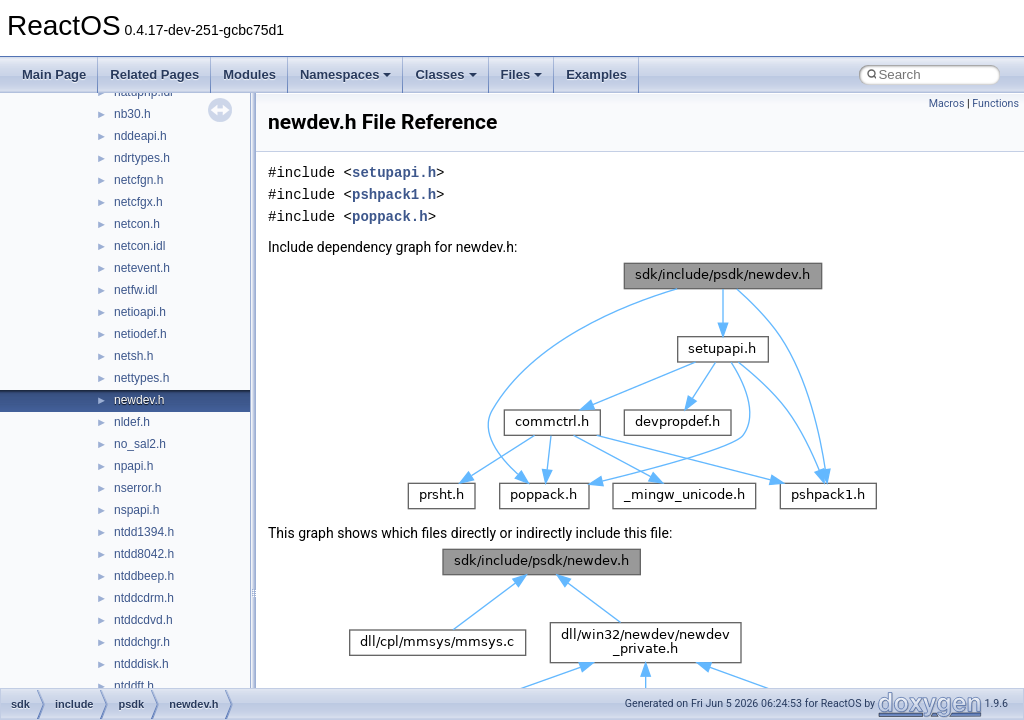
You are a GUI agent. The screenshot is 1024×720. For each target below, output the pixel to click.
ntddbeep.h (144, 576)
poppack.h (390, 216)
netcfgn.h (138, 180)
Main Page (54, 74)
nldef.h (132, 422)
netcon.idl (139, 246)
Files (522, 74)
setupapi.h (394, 172)
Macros (947, 103)
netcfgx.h (138, 202)
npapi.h (133, 466)
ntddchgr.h (142, 642)
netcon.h (137, 224)
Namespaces (346, 74)
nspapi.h (136, 510)
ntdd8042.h (144, 554)
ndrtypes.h (142, 158)
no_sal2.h (140, 444)
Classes (445, 74)
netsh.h (133, 356)
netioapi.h (140, 312)
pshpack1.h (394, 194)
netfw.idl (135, 290)
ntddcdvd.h (143, 620)
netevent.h (142, 268)
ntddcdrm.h (144, 598)
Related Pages (154, 74)
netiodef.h (140, 334)
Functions (995, 103)
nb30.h (132, 114)
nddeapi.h (140, 136)
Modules (249, 74)
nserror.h (137, 488)
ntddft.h (134, 686)
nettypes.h (141, 378)
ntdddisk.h (141, 664)
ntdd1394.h (144, 532)
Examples (596, 74)
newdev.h (139, 400)
